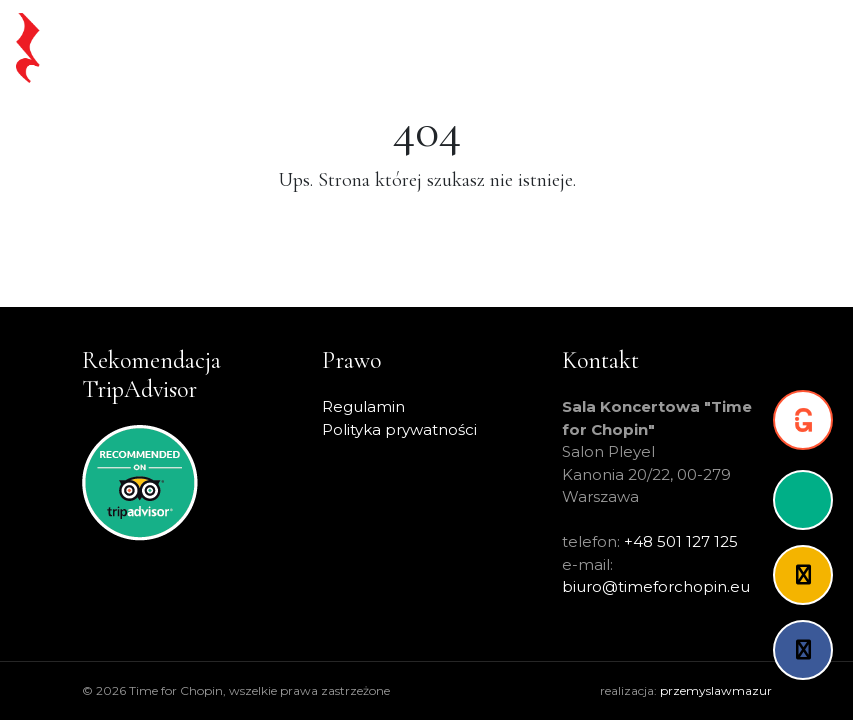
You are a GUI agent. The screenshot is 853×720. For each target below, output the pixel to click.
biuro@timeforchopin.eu (656, 586)
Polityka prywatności (399, 429)
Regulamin (363, 406)
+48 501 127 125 (681, 541)
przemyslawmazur (716, 690)
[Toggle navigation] (804, 48)
